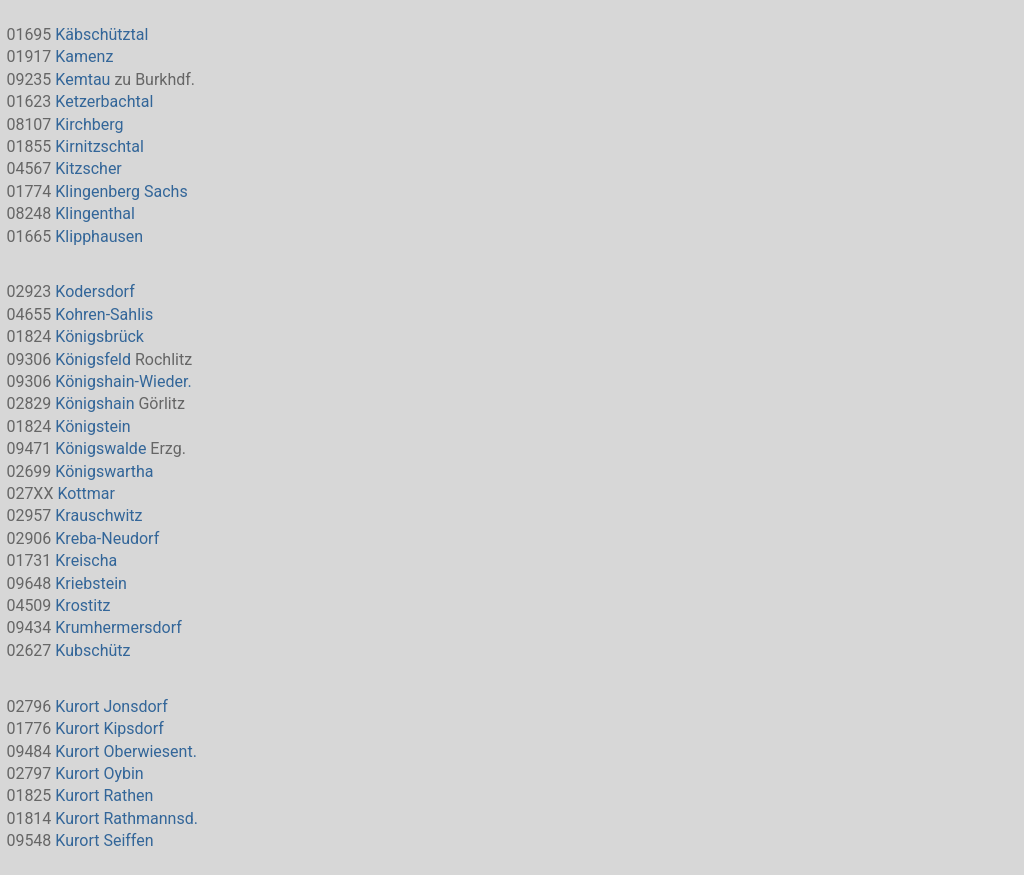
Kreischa (86, 560)
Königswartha (104, 471)
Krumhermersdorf (118, 627)
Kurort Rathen (104, 795)
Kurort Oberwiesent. (126, 751)
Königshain (94, 403)
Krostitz (82, 605)
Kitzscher (88, 168)
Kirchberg (89, 124)
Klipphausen (99, 236)
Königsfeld (93, 359)
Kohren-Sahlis (104, 314)
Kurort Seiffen (104, 840)
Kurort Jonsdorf (111, 706)
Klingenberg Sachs (121, 191)
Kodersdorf (94, 291)
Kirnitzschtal (99, 146)
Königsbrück (99, 336)
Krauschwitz (98, 515)
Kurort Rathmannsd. (126, 818)
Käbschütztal (101, 34)
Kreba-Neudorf (107, 538)
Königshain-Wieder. (123, 381)
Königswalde (100, 448)
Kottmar (86, 493)
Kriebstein (91, 583)
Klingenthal (95, 213)
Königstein (92, 426)
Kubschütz (92, 650)
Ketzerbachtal (104, 101)
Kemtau (82, 79)
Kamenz (84, 56)
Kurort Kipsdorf (109, 728)
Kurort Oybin (99, 773)
